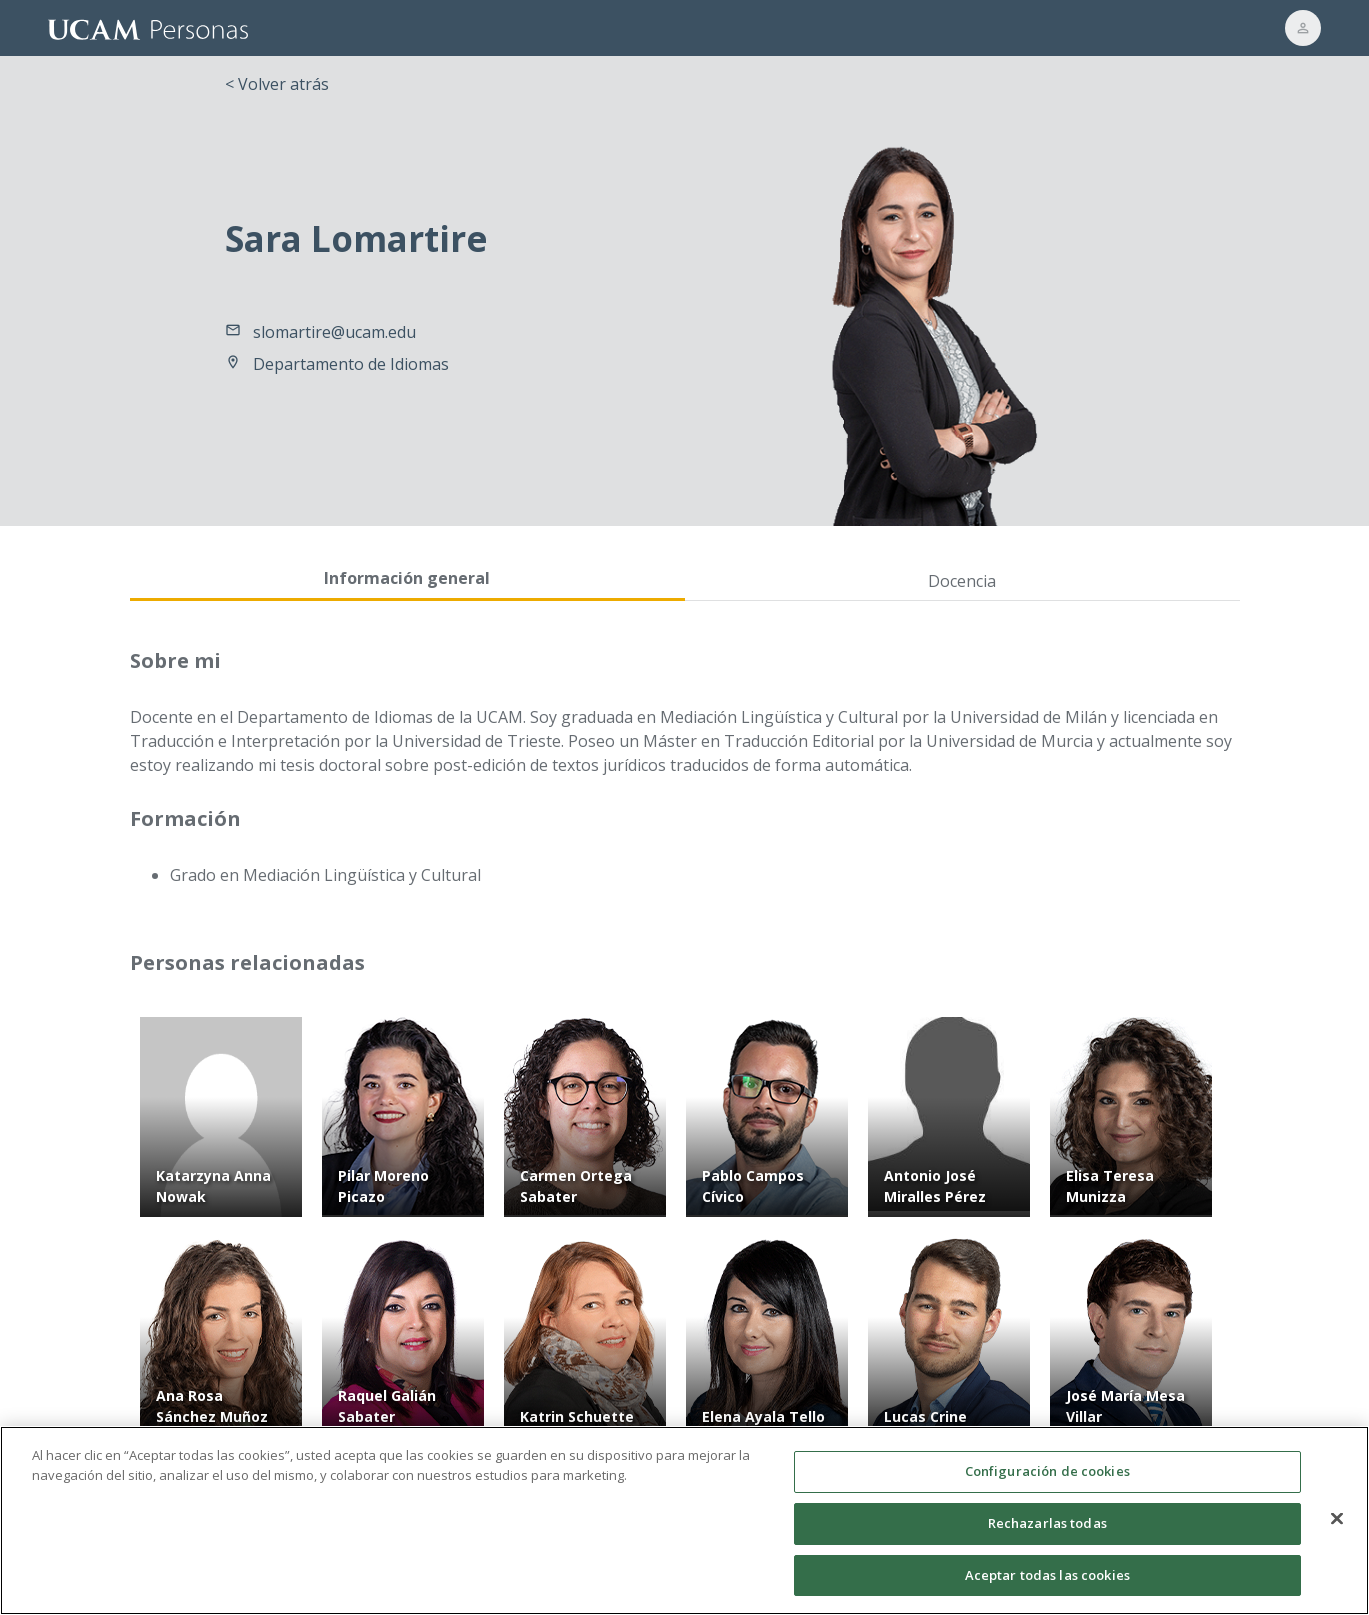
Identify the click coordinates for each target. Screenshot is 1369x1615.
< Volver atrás (277, 84)
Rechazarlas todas (1047, 1532)
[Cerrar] (1337, 1528)
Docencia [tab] (962, 581)
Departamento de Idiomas (351, 364)
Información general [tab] (407, 578)
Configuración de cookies (1047, 1481)
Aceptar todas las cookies (1047, 1584)
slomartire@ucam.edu (334, 332)
